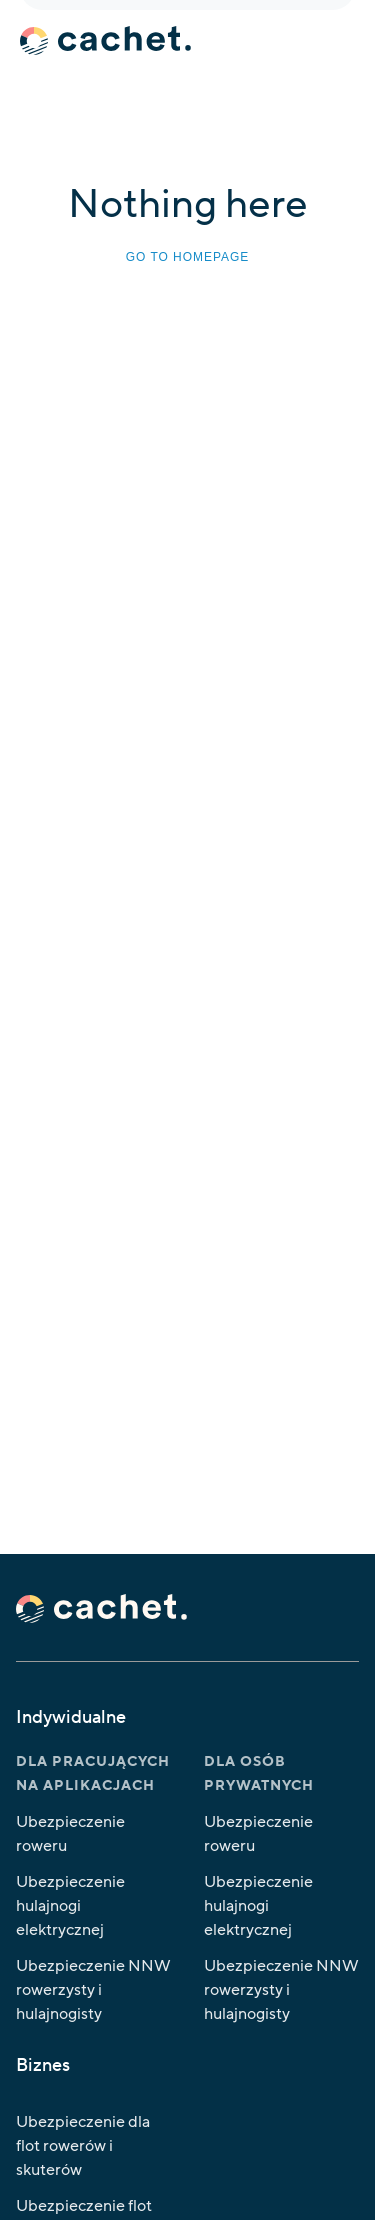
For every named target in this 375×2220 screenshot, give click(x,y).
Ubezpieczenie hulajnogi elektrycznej (70, 1906)
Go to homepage (187, 257)
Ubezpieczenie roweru (70, 1834)
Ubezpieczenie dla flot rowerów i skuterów (83, 2146)
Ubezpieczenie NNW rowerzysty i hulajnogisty (93, 1990)
